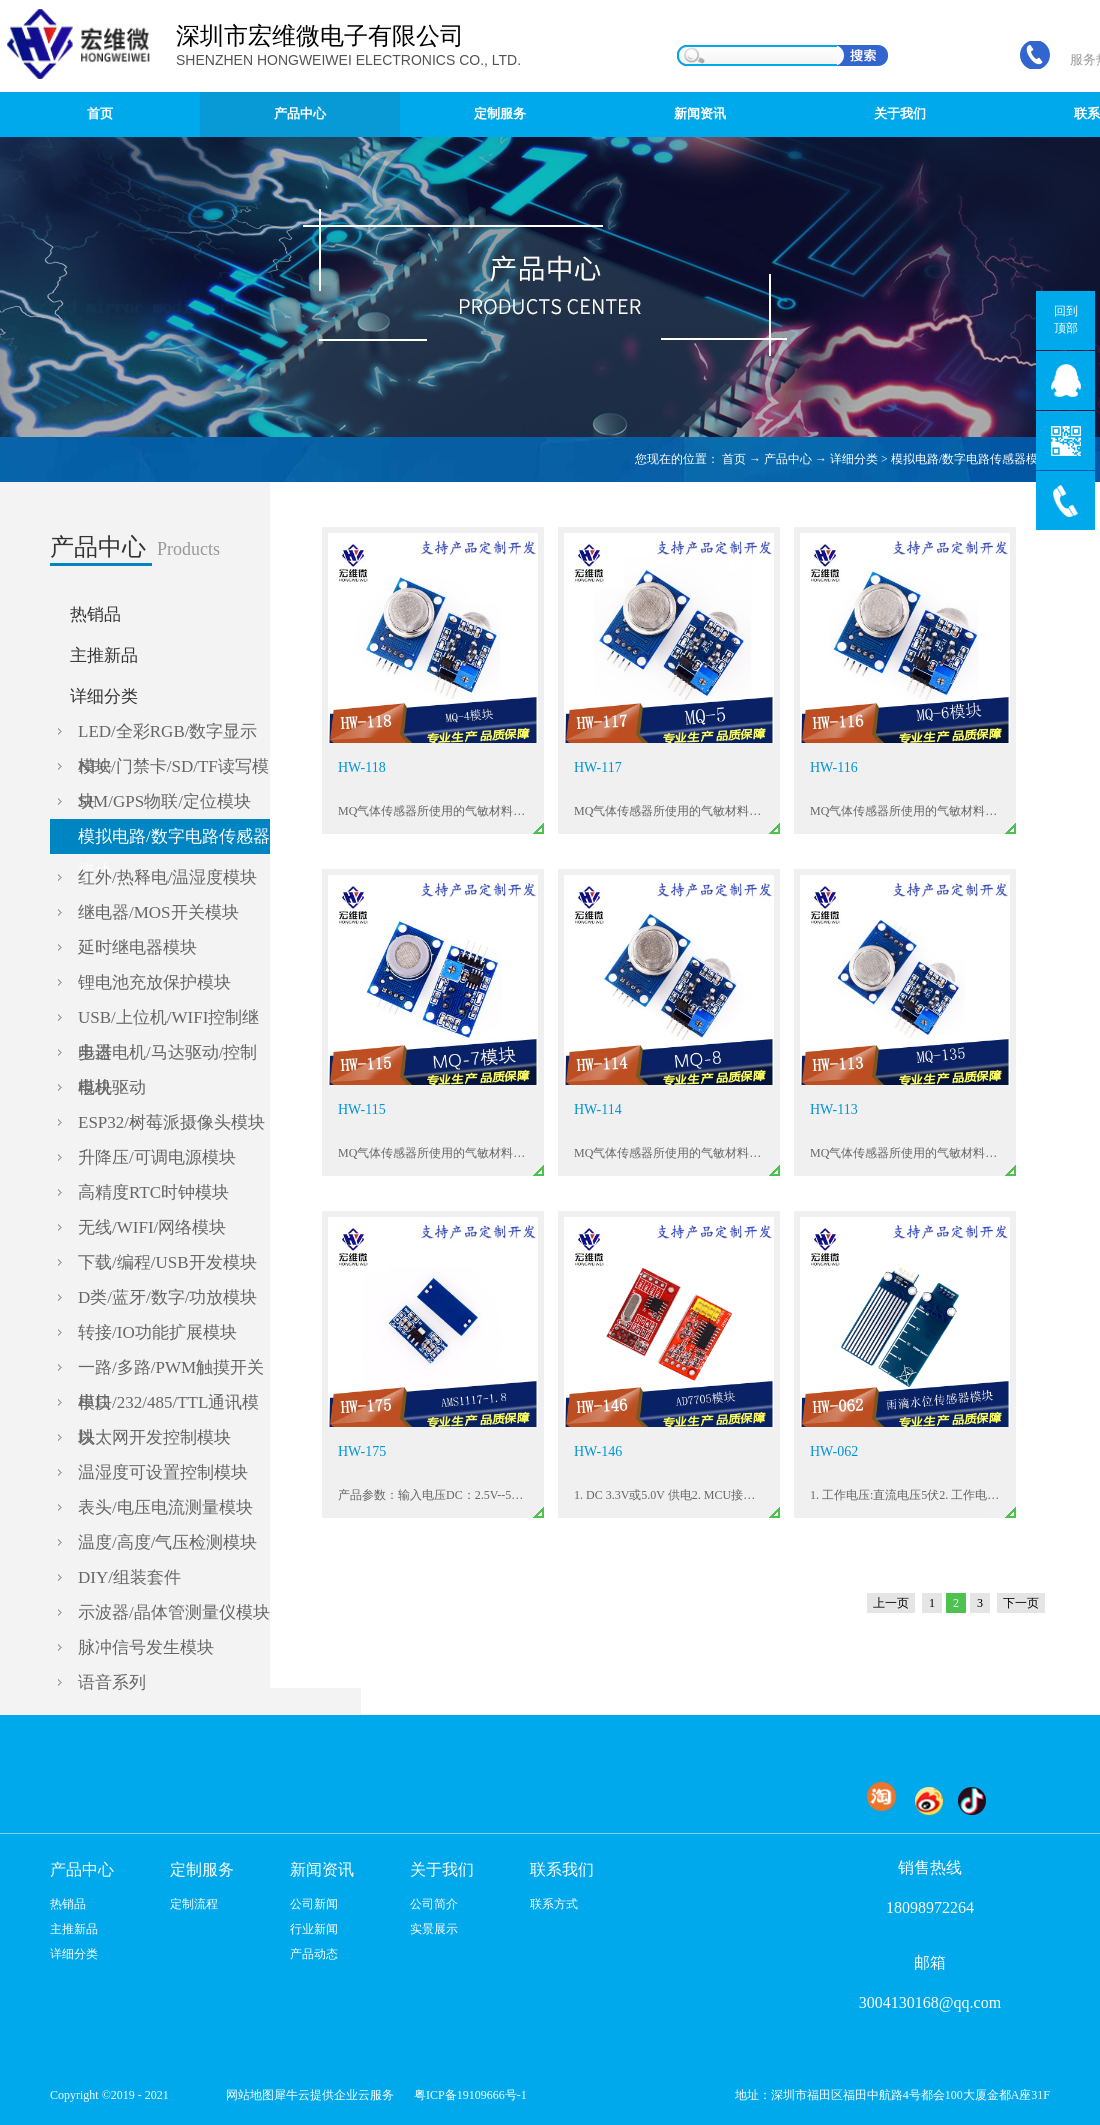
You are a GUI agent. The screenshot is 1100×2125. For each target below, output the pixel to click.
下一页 (1021, 1603)
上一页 (891, 1603)
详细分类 (854, 459)
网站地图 (247, 2095)
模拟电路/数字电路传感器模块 (970, 459)
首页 (100, 113)
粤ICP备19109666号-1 (470, 2095)
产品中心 (788, 459)
